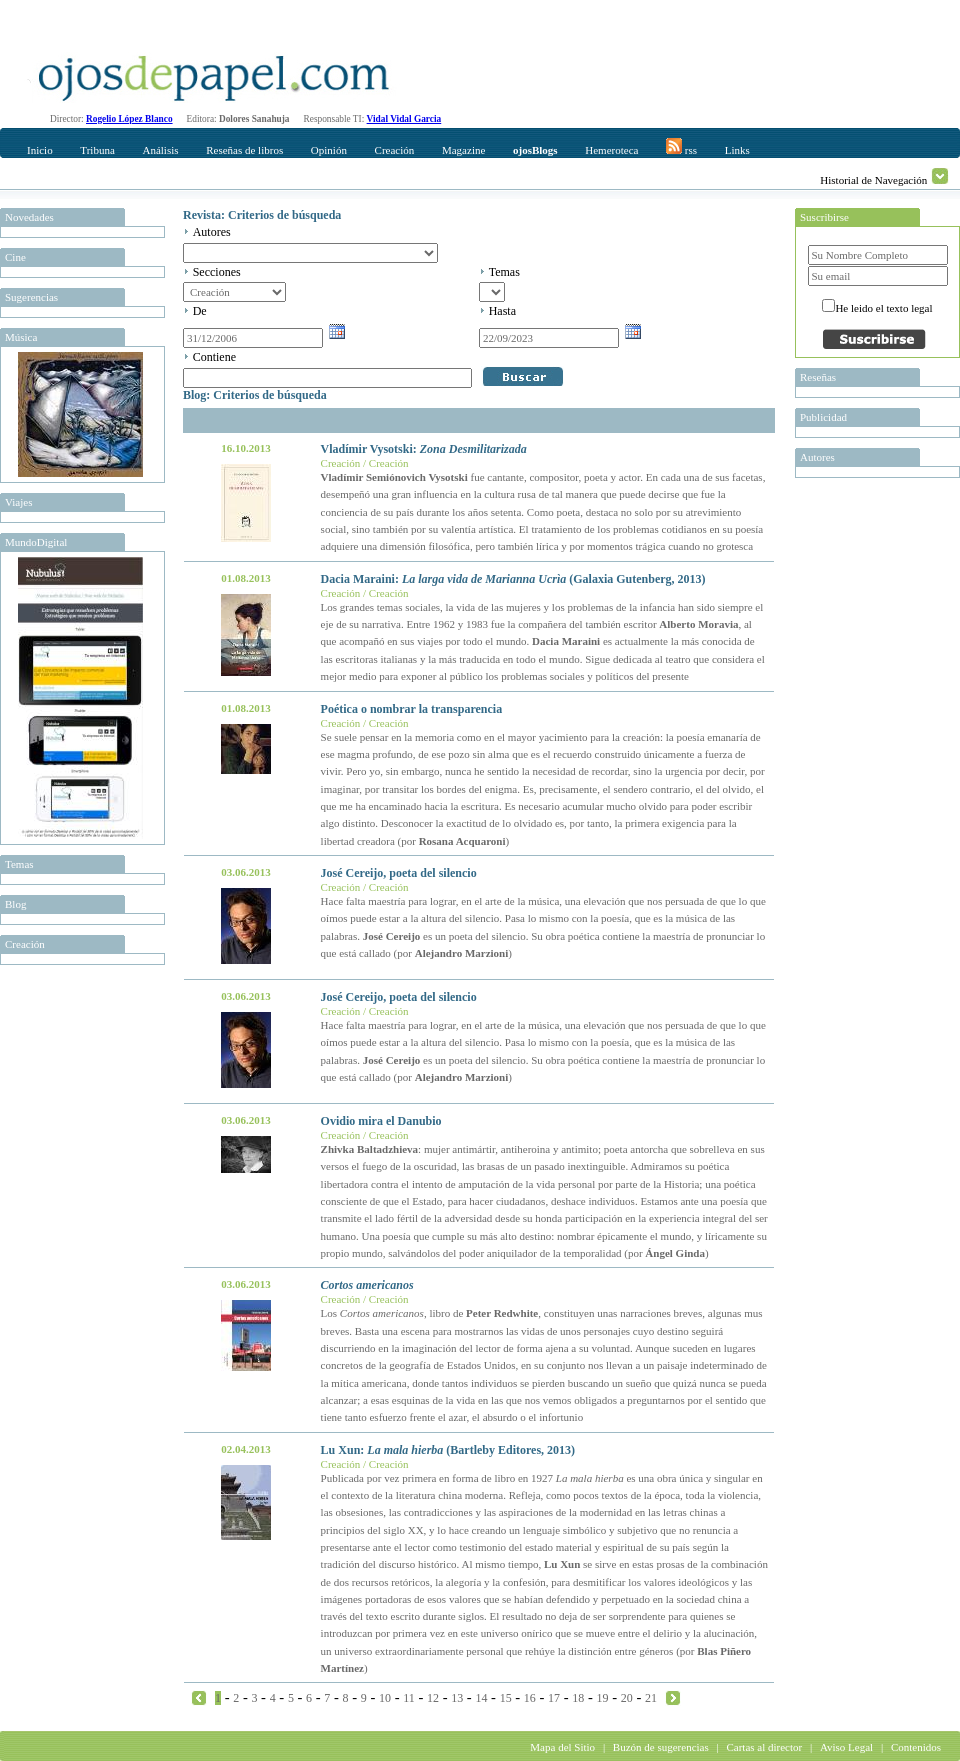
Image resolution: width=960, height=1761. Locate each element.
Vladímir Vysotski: (424, 449)
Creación (395, 150)
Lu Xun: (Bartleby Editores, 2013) (448, 1450)
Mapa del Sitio (562, 1747)
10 (385, 1698)
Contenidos (916, 1747)
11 (409, 1698)
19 (603, 1698)
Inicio (40, 150)
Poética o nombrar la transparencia (412, 709)
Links (737, 150)
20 (627, 1698)
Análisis (160, 150)
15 (506, 1698)
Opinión (329, 150)
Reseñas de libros (244, 150)
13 (457, 1698)
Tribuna (97, 150)
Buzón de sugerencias (661, 1747)
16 (530, 1698)
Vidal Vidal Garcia (404, 119)
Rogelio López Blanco (129, 119)
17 (554, 1698)
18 (578, 1698)
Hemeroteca (611, 150)
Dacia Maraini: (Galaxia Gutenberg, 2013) (513, 579)
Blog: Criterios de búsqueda (255, 395)
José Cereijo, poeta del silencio (399, 873)
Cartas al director (764, 1747)
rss (681, 147)
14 (481, 1698)
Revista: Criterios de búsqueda (262, 215)
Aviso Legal (846, 1747)
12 (433, 1698)
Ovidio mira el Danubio (381, 1121)
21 (651, 1698)
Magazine (463, 150)
